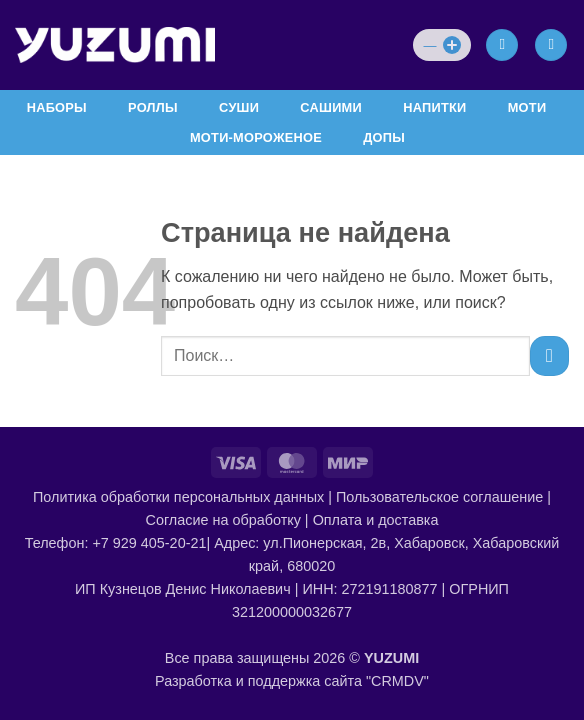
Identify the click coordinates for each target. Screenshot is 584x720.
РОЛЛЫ (153, 107)
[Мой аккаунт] (502, 45)
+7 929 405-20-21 (149, 543)
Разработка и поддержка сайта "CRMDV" (292, 681)
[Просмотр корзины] (551, 45)
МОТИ (527, 107)
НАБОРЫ (57, 107)
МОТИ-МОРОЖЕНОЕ (256, 137)
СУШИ (239, 107)
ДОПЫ (384, 137)
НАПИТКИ (434, 107)
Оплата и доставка (376, 520)
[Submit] (549, 355)
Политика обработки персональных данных (178, 497)
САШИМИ (331, 107)
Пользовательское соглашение (439, 497)
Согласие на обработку (223, 520)
